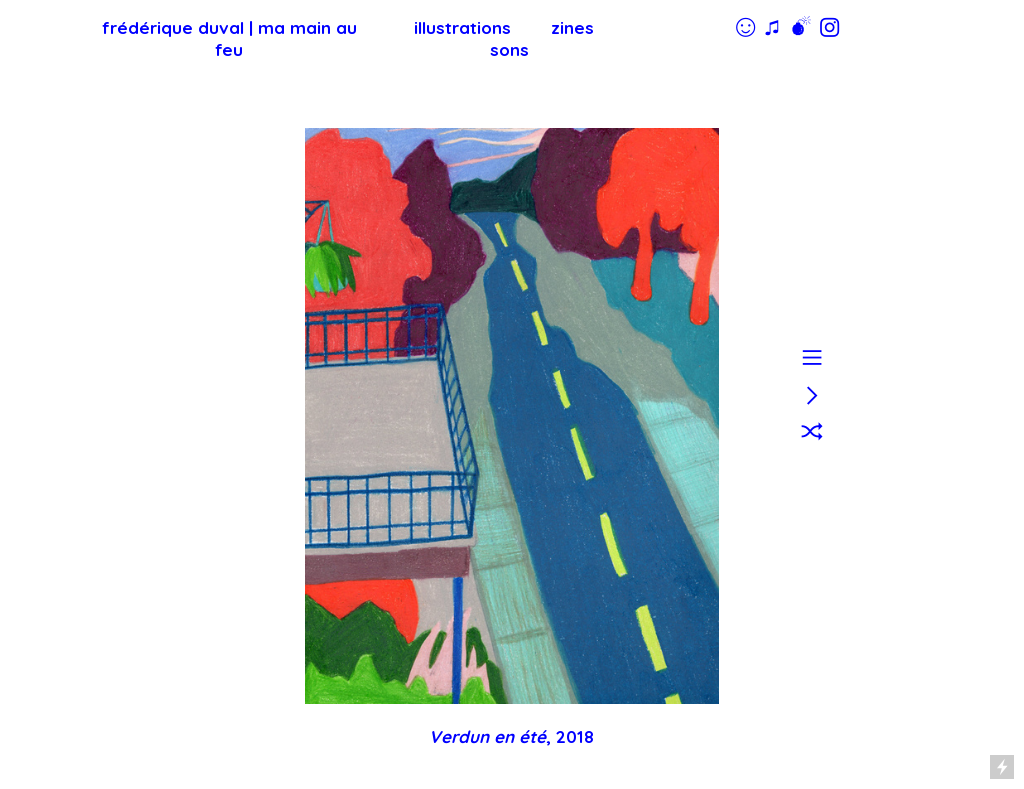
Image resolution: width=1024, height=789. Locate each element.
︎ (812, 394)
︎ (812, 356)
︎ (812, 431)
